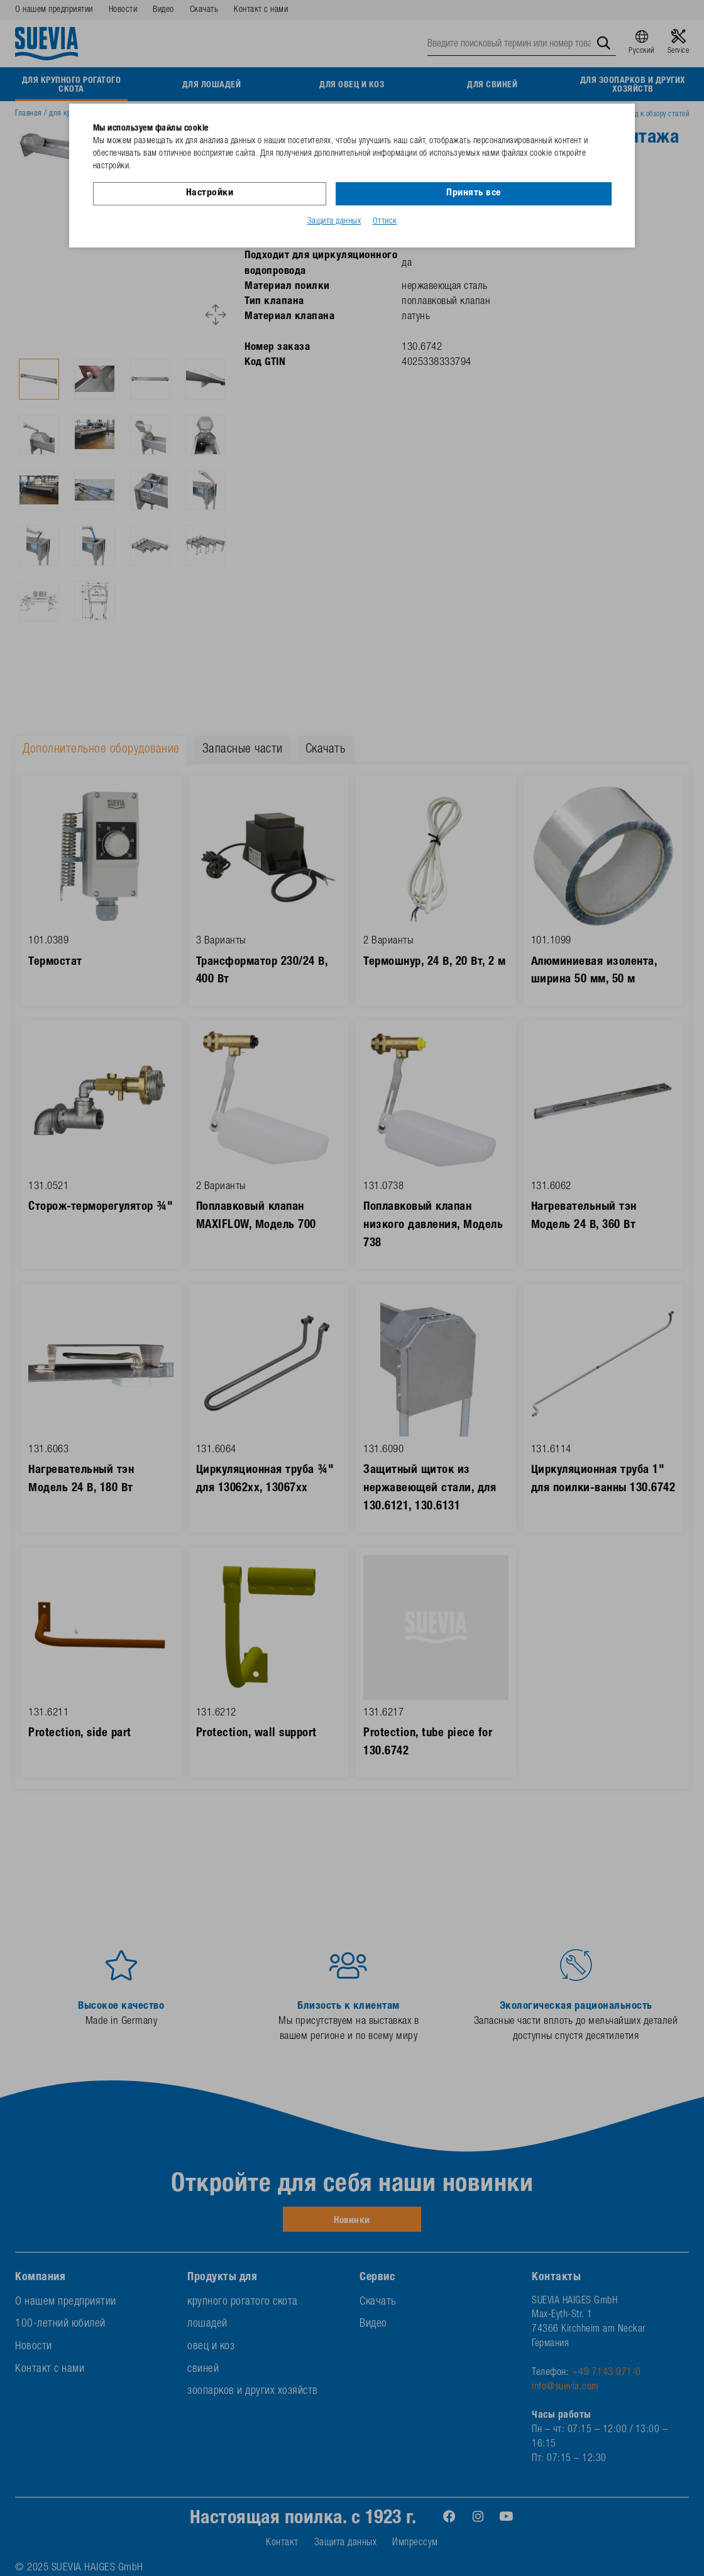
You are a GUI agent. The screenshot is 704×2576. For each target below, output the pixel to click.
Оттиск (385, 221)
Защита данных (334, 221)
